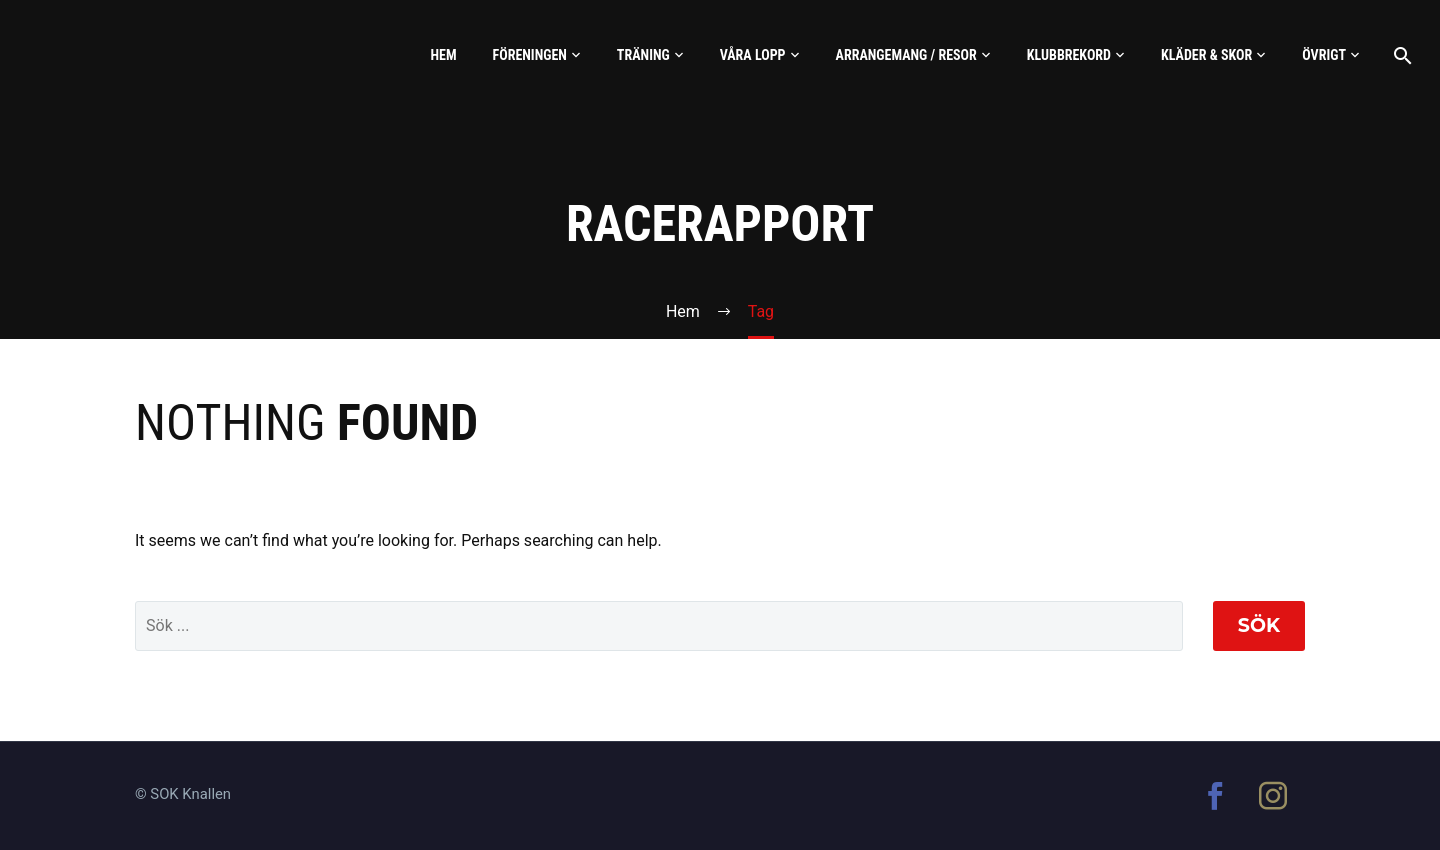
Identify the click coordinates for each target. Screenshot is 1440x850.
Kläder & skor (1206, 55)
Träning (643, 55)
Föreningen (530, 55)
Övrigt (1324, 55)
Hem (443, 55)
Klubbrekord (1069, 55)
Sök (1259, 625)
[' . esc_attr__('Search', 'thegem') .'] (659, 626)
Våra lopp (753, 55)
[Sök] (1400, 55)
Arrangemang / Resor (906, 55)
